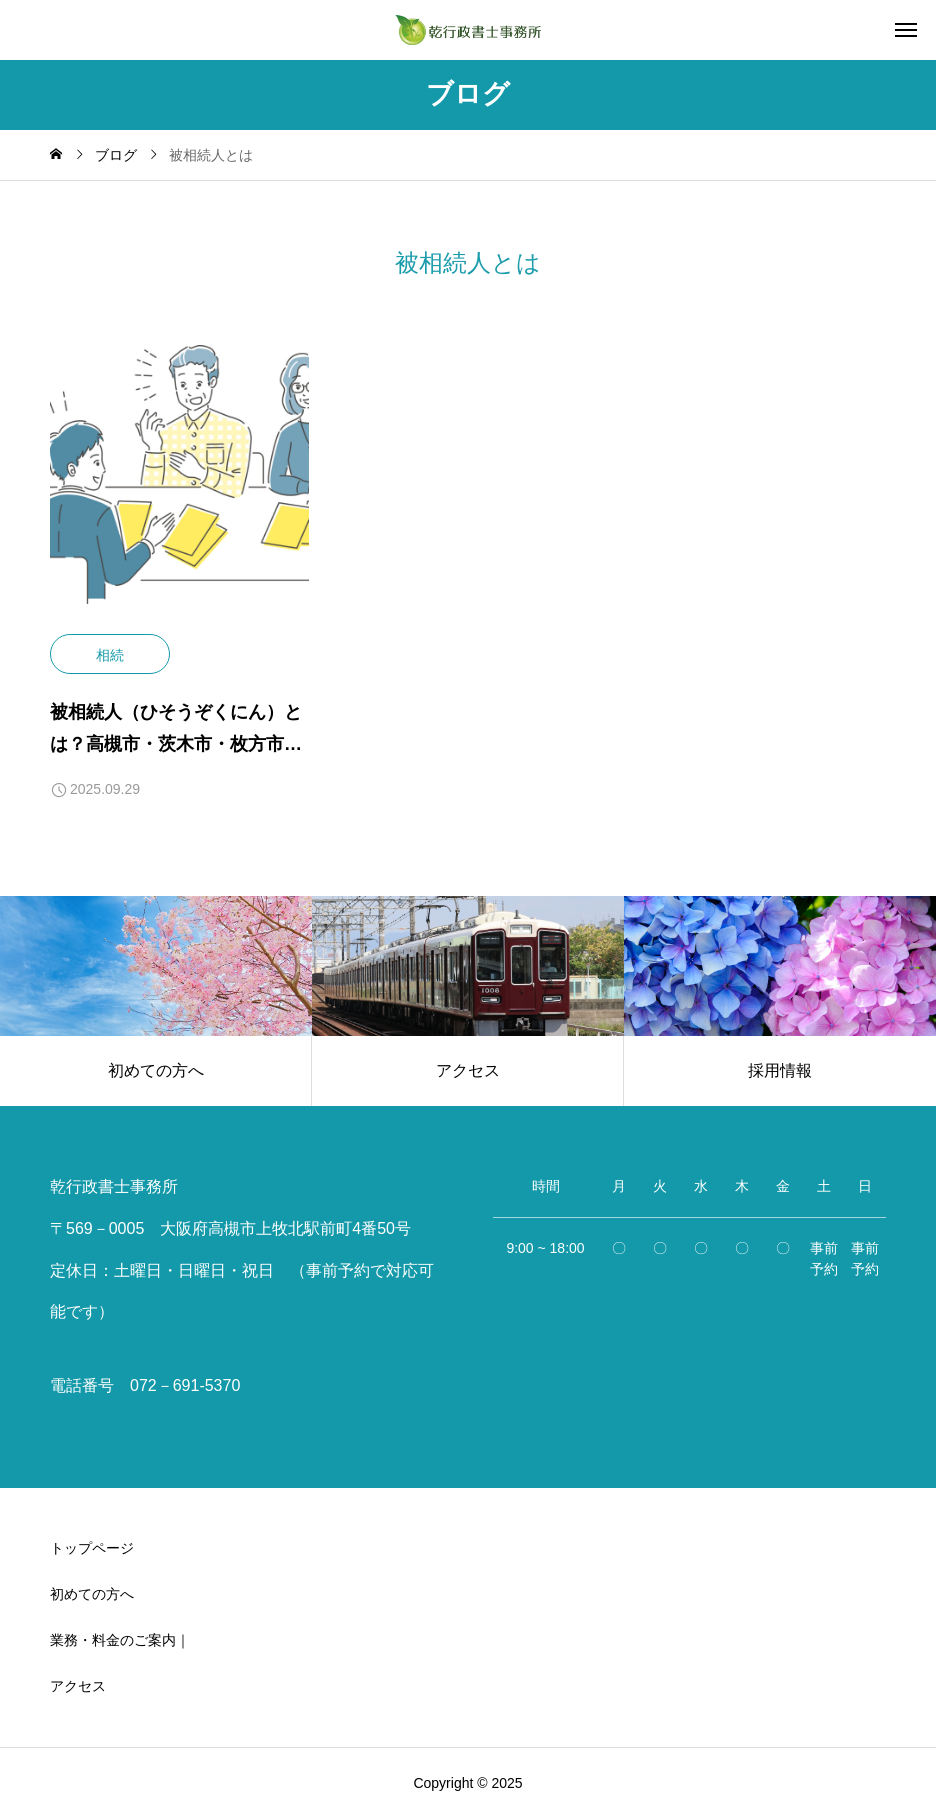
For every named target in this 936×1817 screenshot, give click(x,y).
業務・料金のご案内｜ (120, 1640)
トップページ (92, 1548)
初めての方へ (92, 1594)
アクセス (78, 1686)
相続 (110, 655)
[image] (179, 489)
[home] (56, 155)
